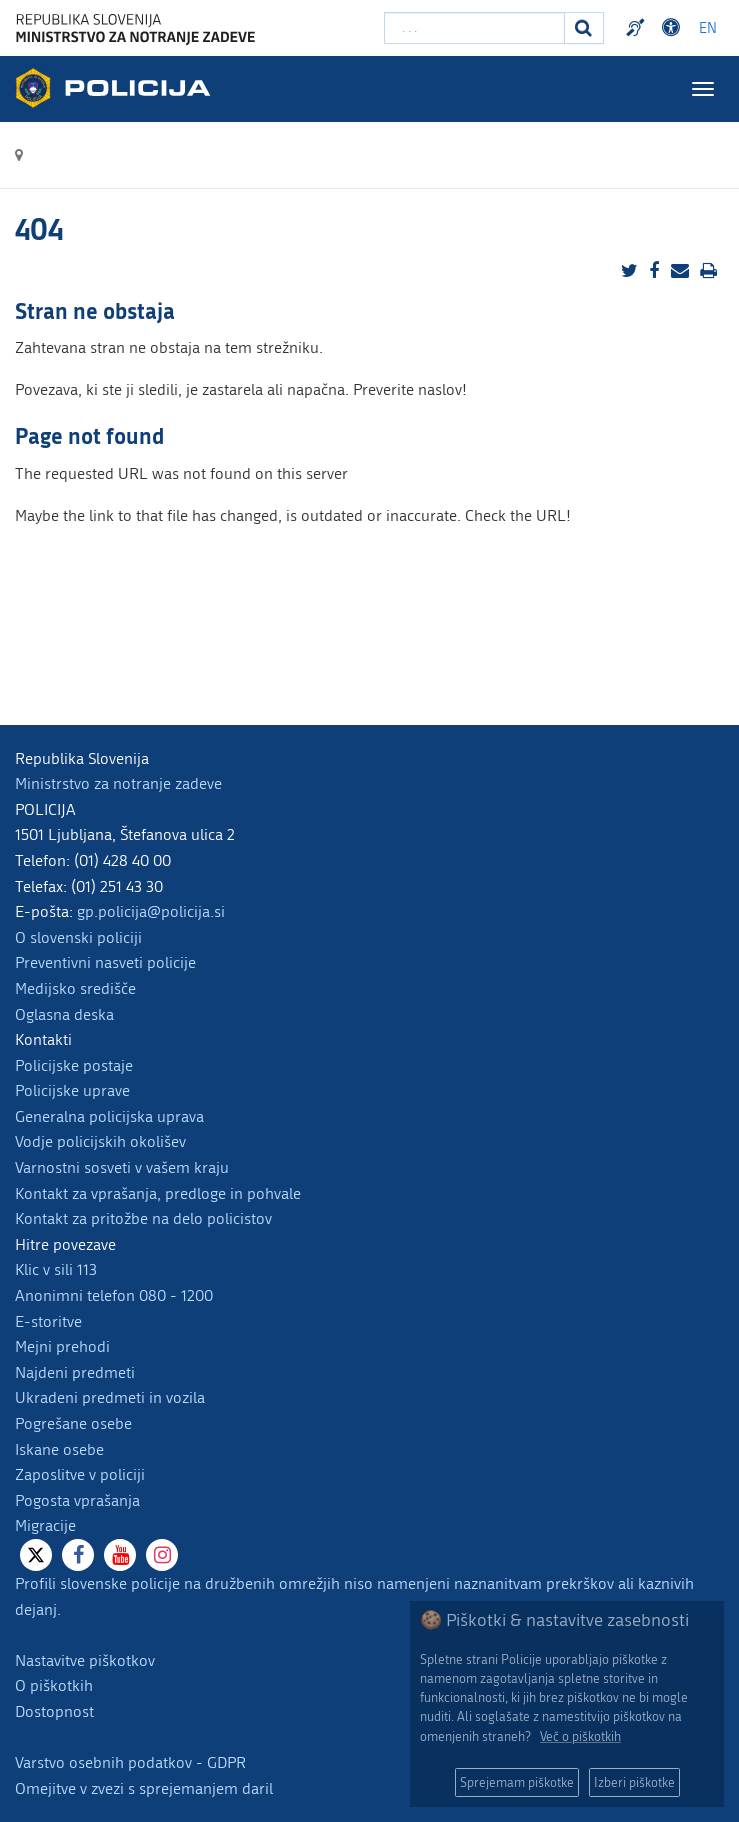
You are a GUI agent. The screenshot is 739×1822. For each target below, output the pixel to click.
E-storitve (48, 1321)
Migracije (45, 1525)
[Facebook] (78, 1555)
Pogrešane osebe (73, 1423)
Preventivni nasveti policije (105, 962)
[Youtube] (120, 1555)
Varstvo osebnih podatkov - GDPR (130, 1762)
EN (708, 28)
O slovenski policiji (78, 937)
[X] (36, 1555)
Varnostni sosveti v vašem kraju (122, 1167)
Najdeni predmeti (75, 1372)
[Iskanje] (584, 28)
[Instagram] (162, 1555)
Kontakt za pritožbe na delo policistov (143, 1218)
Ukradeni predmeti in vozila (110, 1397)
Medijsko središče (75, 988)
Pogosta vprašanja (77, 1500)
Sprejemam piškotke (517, 1782)
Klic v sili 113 (56, 1269)
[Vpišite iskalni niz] (474, 28)
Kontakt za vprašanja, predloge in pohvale (158, 1193)
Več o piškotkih (580, 1736)
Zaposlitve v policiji (80, 1474)
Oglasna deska (64, 1014)
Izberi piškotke (634, 1782)
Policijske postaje (74, 1065)
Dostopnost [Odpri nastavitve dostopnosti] (674, 28)
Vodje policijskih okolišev (100, 1141)
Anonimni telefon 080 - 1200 (114, 1295)
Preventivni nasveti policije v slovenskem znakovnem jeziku (638, 28)
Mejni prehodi (62, 1346)
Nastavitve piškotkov (85, 1660)
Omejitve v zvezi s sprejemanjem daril (144, 1788)
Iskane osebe (59, 1449)
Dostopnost (54, 1711)
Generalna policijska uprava (109, 1116)
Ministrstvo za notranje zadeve (118, 783)
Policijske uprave (72, 1090)
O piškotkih (54, 1685)
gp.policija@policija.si (151, 911)
